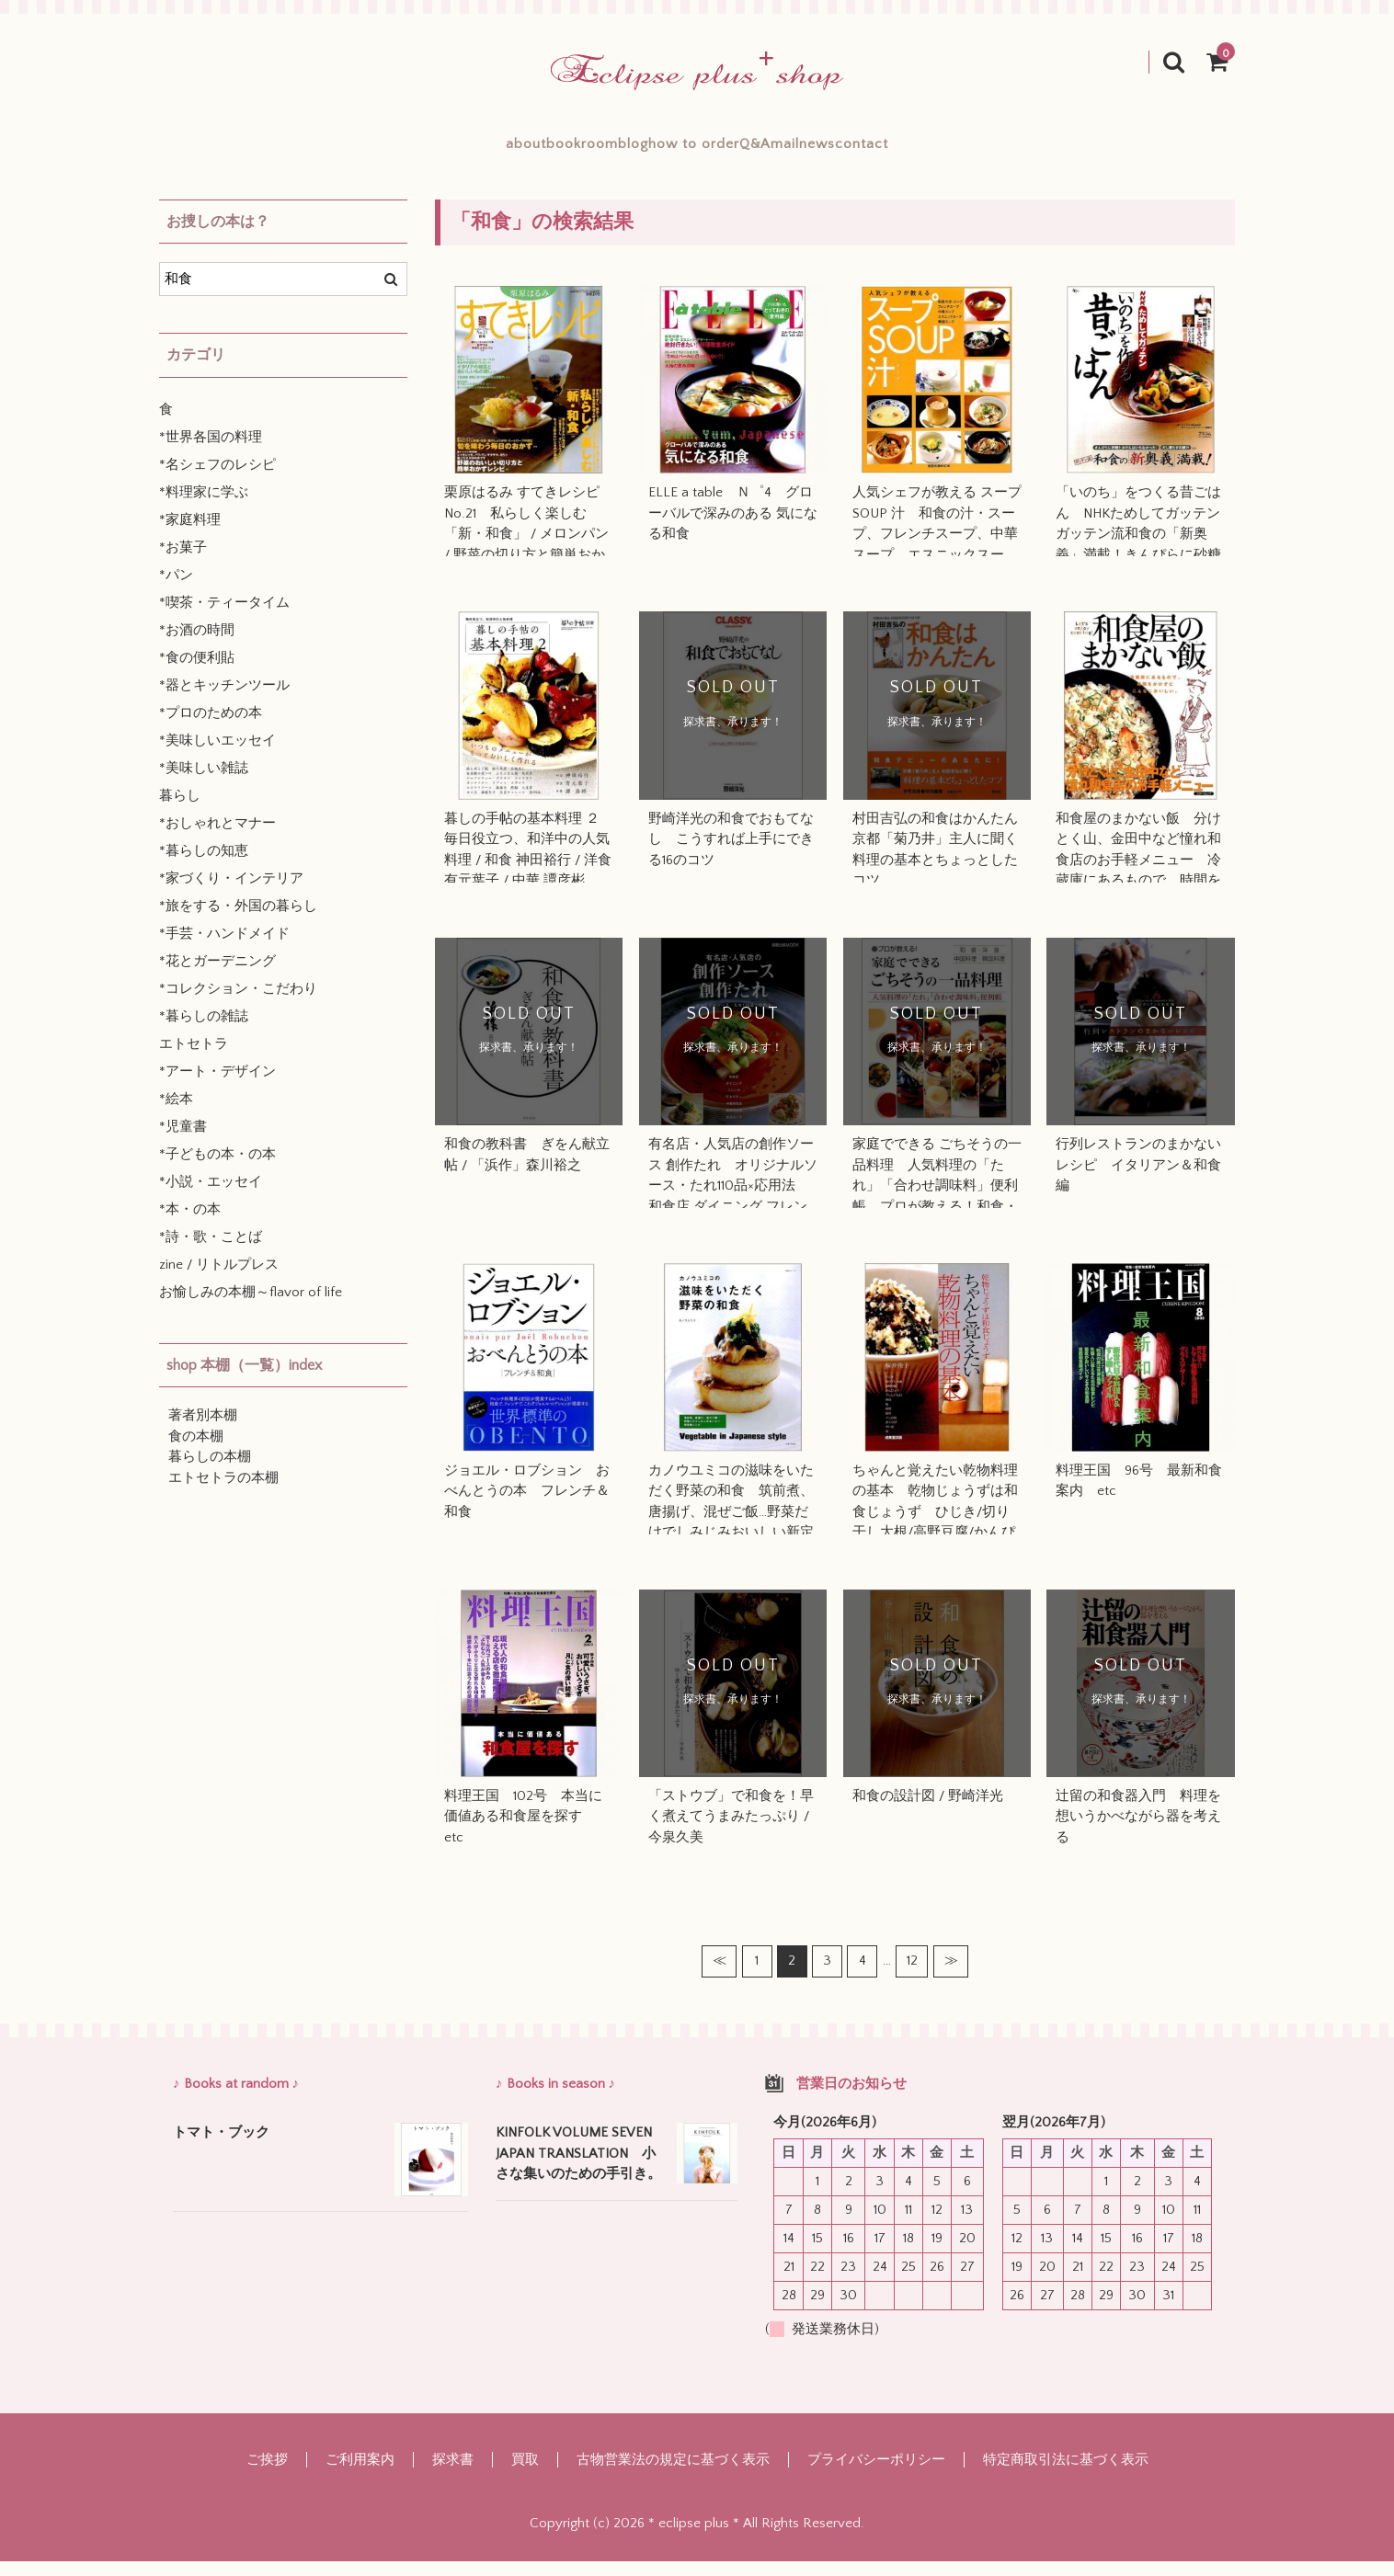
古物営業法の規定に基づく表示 (673, 2474)
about (391, 150)
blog (587, 150)
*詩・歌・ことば (210, 1252)
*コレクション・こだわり (238, 1003)
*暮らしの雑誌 (203, 1031)
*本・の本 (190, 1224)
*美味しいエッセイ (217, 755)
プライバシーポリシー (876, 2474)
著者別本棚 (202, 1430)
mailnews (894, 150)
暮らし (179, 810)
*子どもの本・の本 (217, 1169)
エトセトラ (193, 1058)
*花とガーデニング (217, 976)
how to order (693, 150)
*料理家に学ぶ (203, 507)
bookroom (491, 150)
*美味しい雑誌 (203, 783)
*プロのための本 (210, 727)
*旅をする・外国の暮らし (238, 921)
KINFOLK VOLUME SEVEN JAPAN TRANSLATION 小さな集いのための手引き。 (580, 2167)
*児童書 (183, 1141)
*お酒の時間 (196, 645)
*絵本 (176, 1114)
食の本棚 (195, 1451)
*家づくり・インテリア (231, 893)
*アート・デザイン (217, 1086)
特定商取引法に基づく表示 (1065, 2474)
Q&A (800, 150)
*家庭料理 (190, 534)
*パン (176, 590)
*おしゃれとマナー (217, 838)
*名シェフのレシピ (217, 479)
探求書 (453, 2474)
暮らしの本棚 (209, 1471)
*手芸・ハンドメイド (224, 948)
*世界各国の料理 (210, 452)
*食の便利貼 (196, 672)
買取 (525, 2474)
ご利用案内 (360, 2474)
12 (912, 1975)
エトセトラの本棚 (223, 1492)
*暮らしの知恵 (203, 865)
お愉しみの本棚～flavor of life (250, 1307)
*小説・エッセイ (210, 1196)
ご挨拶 (267, 2474)
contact (997, 150)
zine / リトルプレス (219, 1279)
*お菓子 (183, 562)
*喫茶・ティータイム (224, 617)
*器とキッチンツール (224, 700)
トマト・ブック (221, 2147)
